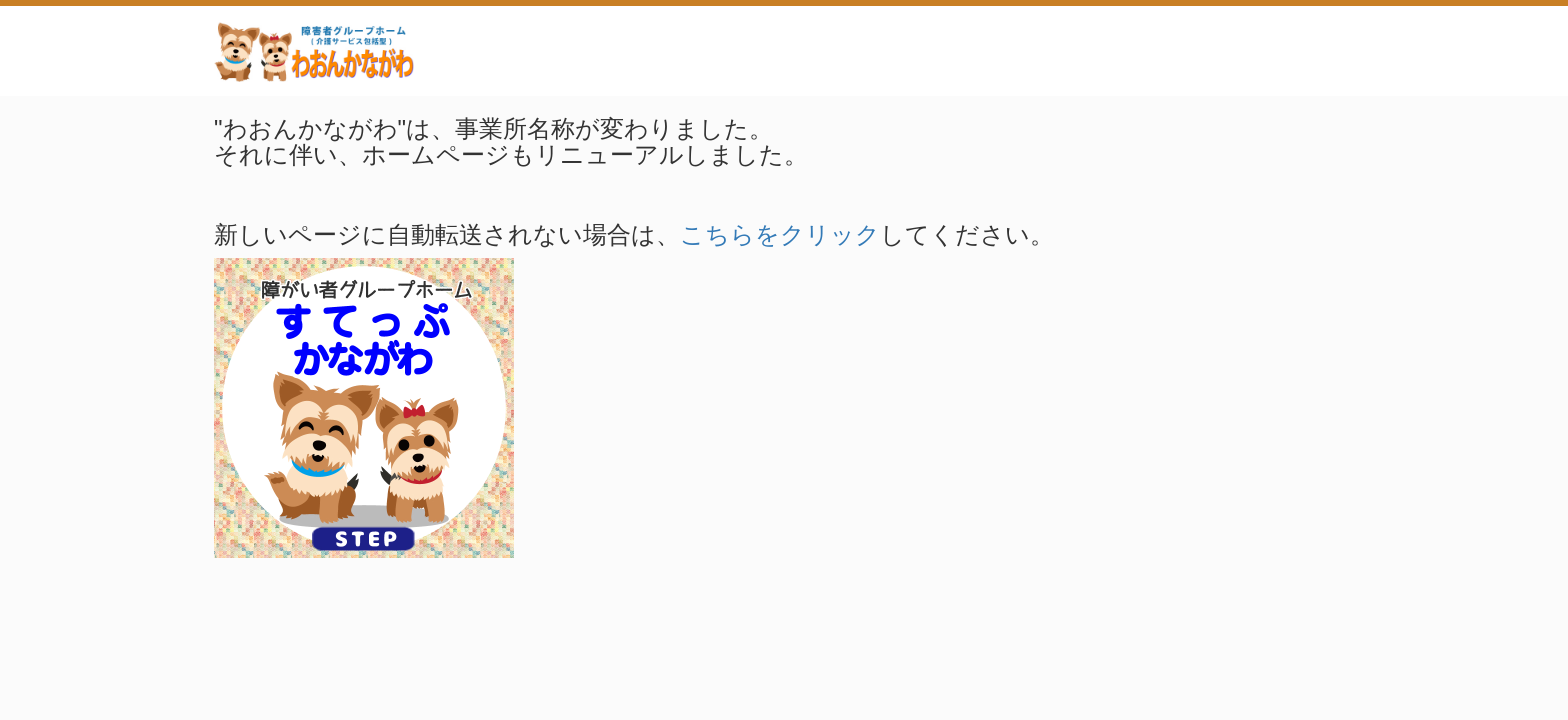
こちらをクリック (780, 234)
